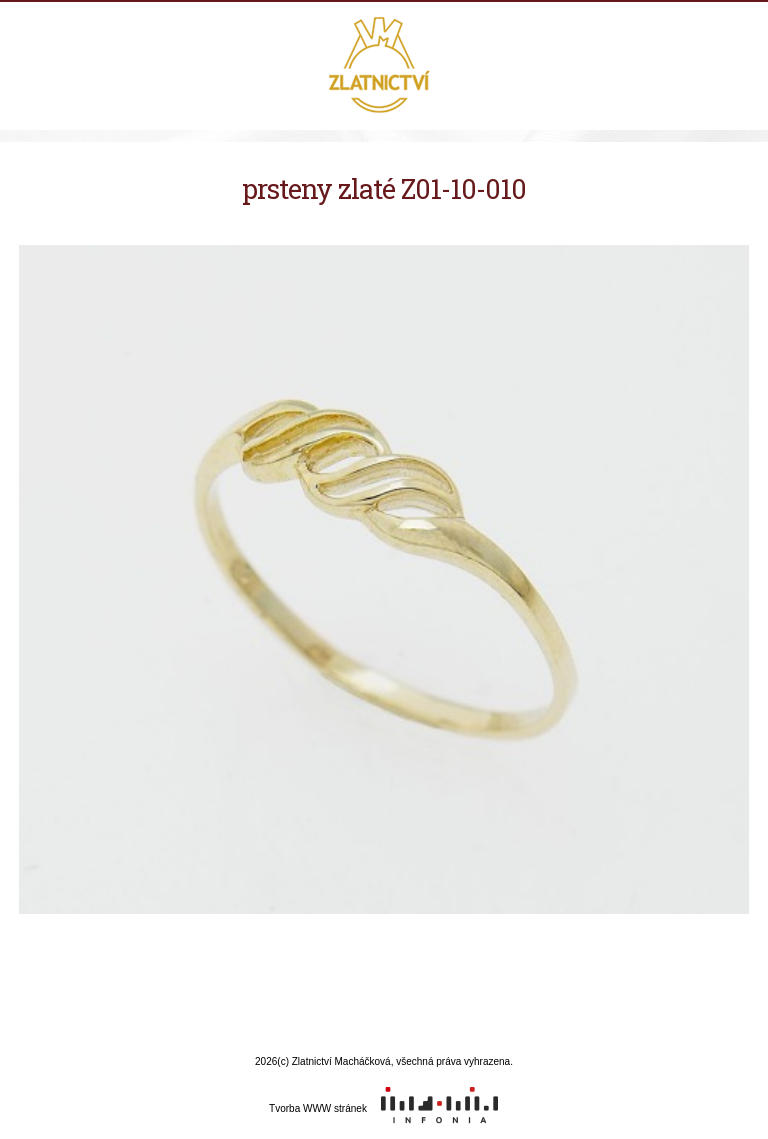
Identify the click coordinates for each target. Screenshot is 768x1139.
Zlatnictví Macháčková (384, 67)
